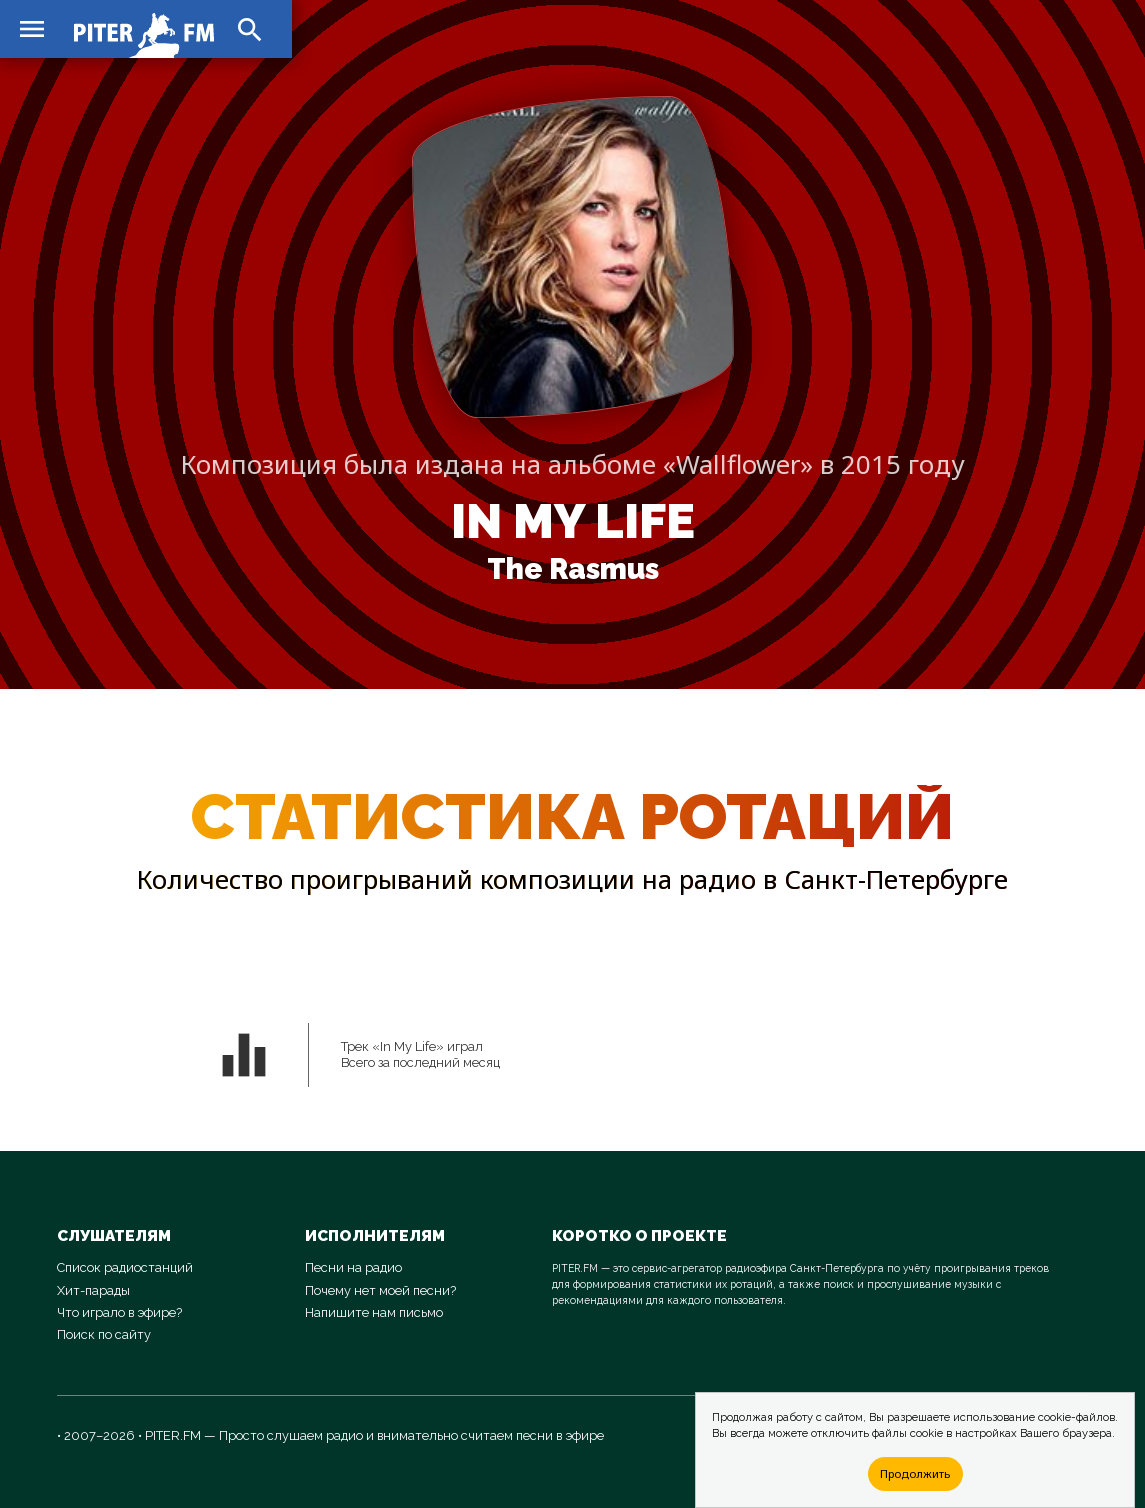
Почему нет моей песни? (380, 1290)
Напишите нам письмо (374, 1312)
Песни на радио (353, 1267)
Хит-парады (93, 1290)
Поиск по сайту (104, 1334)
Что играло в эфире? (119, 1312)
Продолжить (915, 1473)
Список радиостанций (125, 1267)
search (250, 30)
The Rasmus (573, 569)
